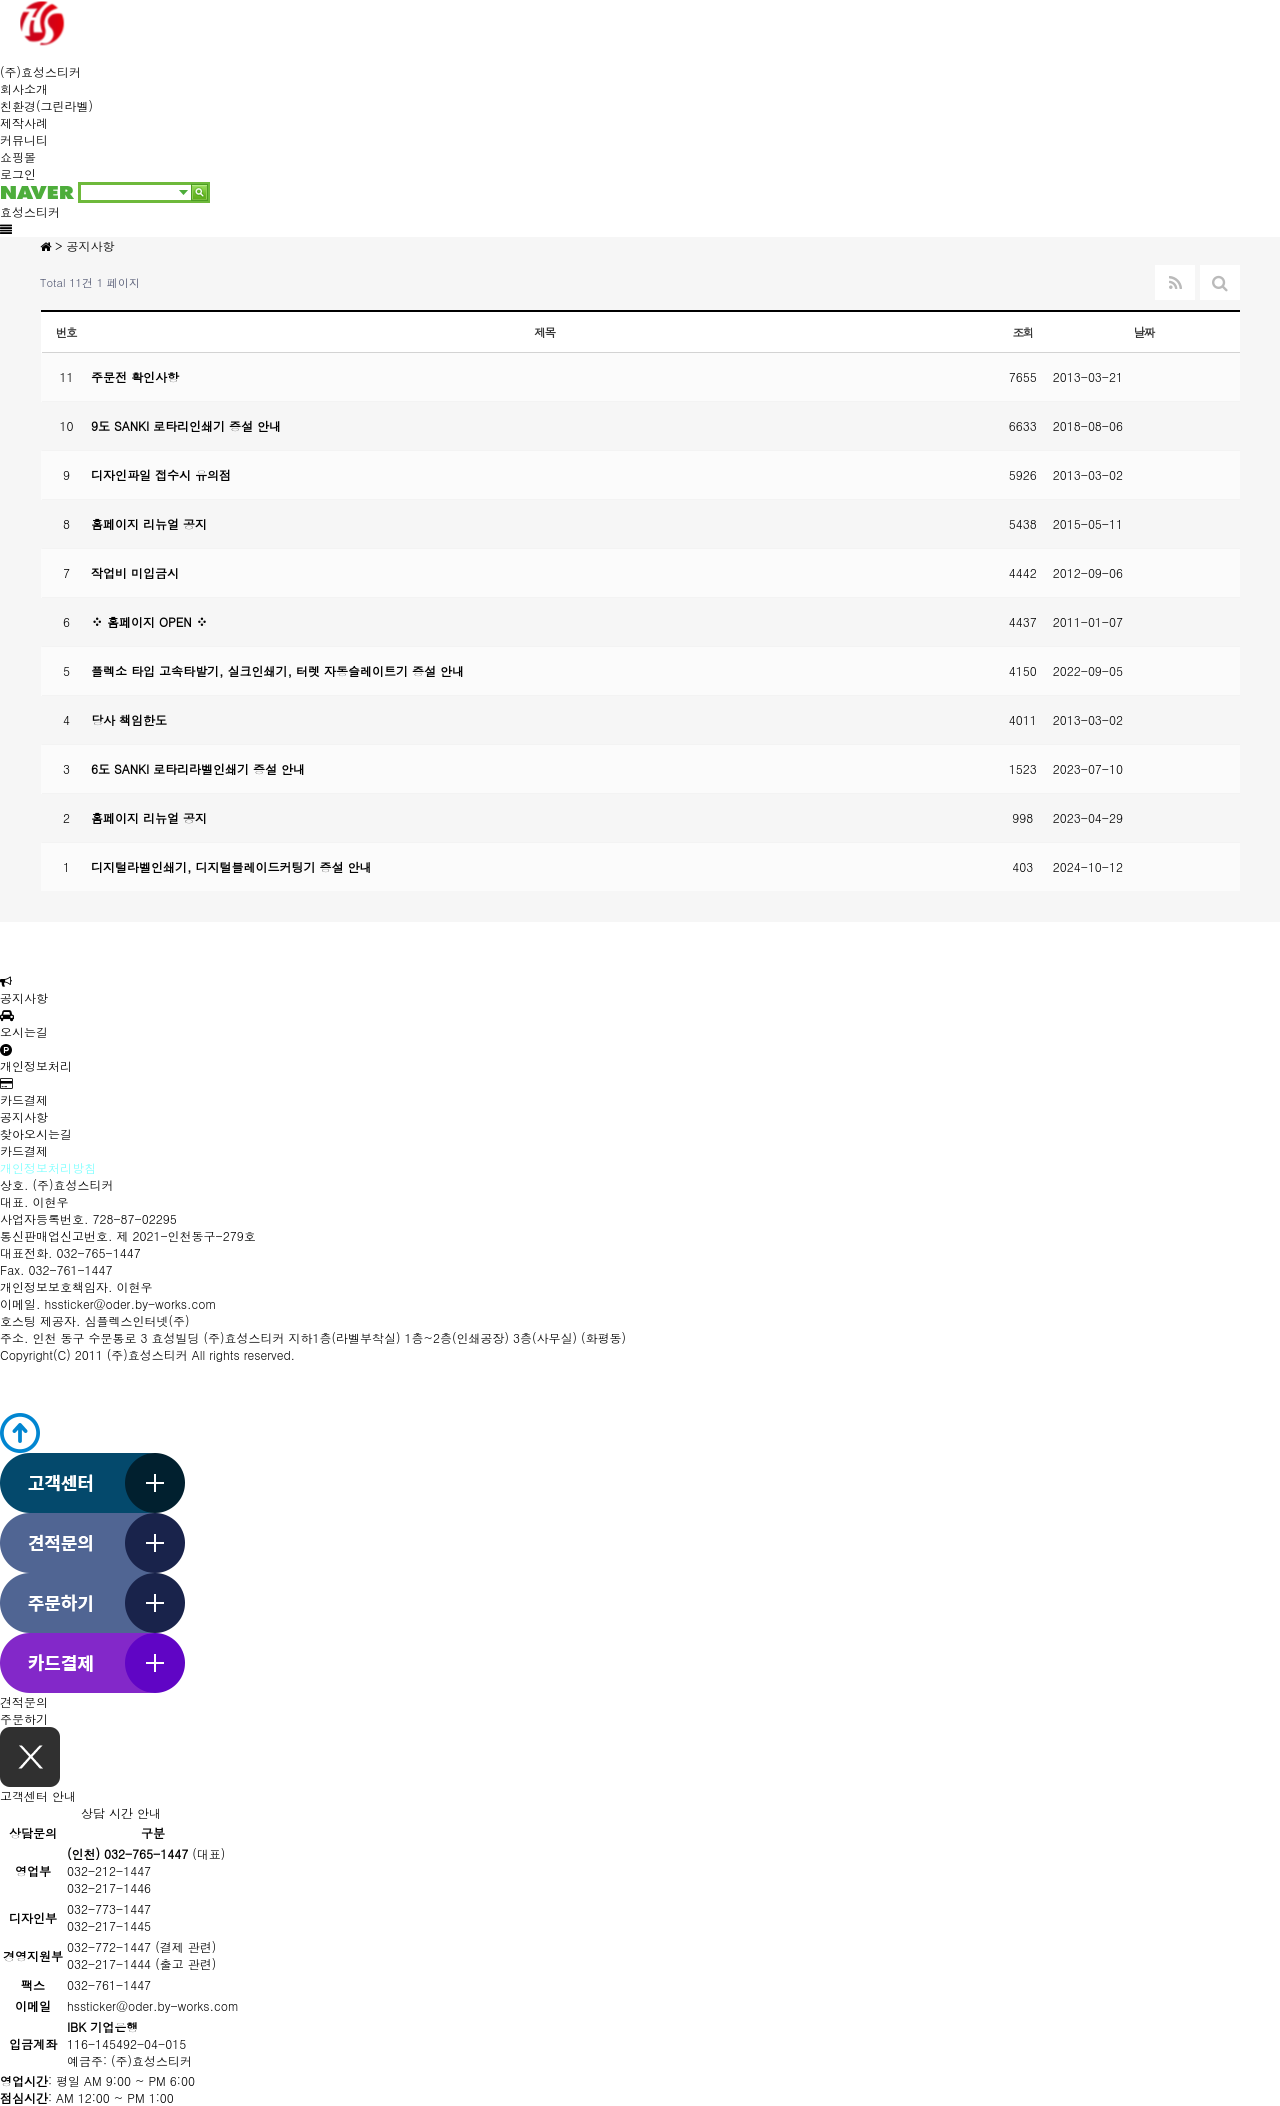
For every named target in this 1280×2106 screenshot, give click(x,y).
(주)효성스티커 (40, 71)
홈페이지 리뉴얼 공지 (149, 523)
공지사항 (24, 991)
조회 (1023, 332)
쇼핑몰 (18, 156)
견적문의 (24, 1701)
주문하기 (24, 1718)
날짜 (1144, 332)
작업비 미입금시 (135, 572)
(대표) (146, 1853)
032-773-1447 (109, 1908)
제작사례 (24, 122)
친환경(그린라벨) (46, 105)
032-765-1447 (99, 1252)
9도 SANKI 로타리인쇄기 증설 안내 (186, 425)
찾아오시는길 (36, 1133)
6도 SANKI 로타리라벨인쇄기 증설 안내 (198, 768)
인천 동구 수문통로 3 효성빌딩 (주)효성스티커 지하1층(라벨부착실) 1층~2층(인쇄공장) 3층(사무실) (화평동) (330, 1337)
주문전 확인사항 (135, 376)
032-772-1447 (109, 1946)
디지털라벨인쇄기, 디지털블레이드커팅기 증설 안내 (231, 866)
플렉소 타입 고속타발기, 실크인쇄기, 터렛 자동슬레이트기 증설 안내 (277, 670)
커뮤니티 (24, 139)
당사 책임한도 (129, 719)
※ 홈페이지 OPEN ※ (149, 621)
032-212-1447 (109, 1870)
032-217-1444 (109, 1963)
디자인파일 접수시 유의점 (161, 474)
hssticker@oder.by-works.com (131, 1303)
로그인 (18, 173)
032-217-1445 (109, 1925)
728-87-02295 (135, 1218)
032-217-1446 (109, 1887)
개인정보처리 (36, 1059)
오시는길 (24, 1025)
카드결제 (24, 1093)
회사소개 (24, 88)
